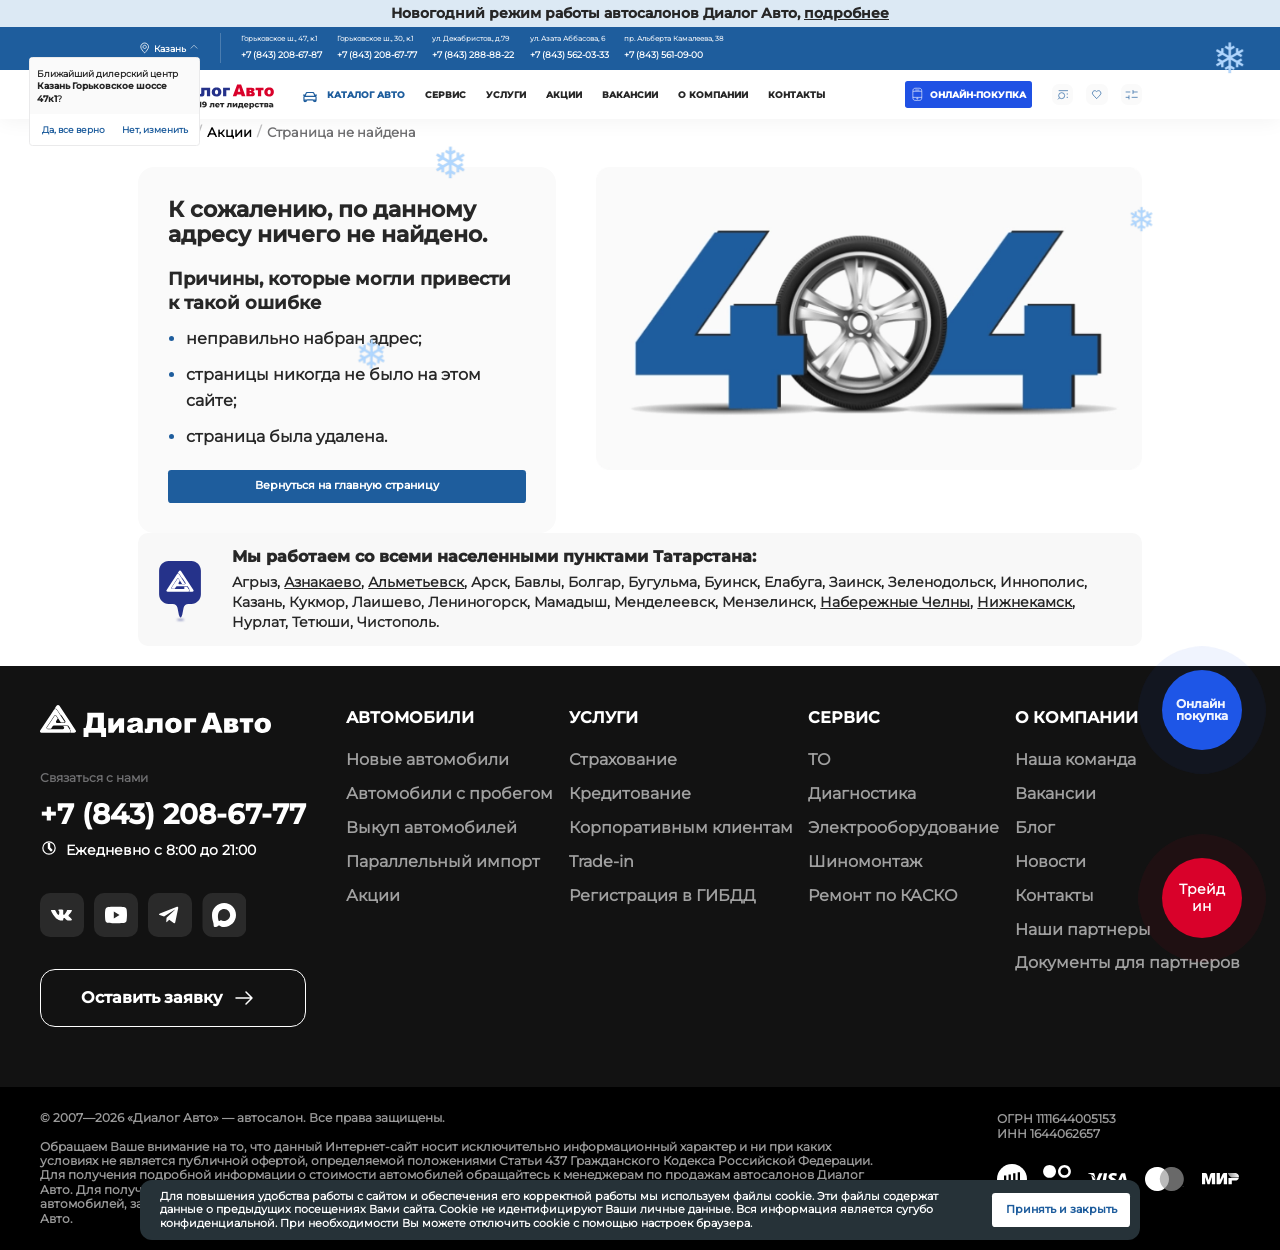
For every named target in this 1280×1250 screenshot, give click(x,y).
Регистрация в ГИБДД (662, 895)
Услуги (506, 94)
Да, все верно (73, 129)
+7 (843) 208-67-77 (377, 55)
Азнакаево (322, 582)
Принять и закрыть (1061, 1209)
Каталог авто (366, 94)
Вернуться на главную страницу (347, 485)
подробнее (846, 13)
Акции (564, 94)
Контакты (796, 94)
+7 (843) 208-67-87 (281, 55)
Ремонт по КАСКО (883, 895)
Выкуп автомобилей (431, 827)
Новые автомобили (427, 759)
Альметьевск (416, 582)
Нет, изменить (155, 129)
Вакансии (630, 94)
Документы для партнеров (1127, 962)
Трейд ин (1202, 897)
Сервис (445, 94)
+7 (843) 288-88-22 (473, 55)
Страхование (623, 759)
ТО (819, 759)
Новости (1050, 861)
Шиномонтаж (865, 861)
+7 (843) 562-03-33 (569, 55)
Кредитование (630, 793)
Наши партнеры (1083, 929)
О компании (713, 94)
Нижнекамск (1024, 602)
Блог (1035, 827)
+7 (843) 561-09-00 (663, 55)
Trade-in (601, 861)
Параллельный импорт (443, 861)
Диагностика (862, 793)
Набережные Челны (895, 602)
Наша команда (1075, 759)
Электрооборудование (903, 827)
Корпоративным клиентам (681, 827)
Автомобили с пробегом (449, 793)
